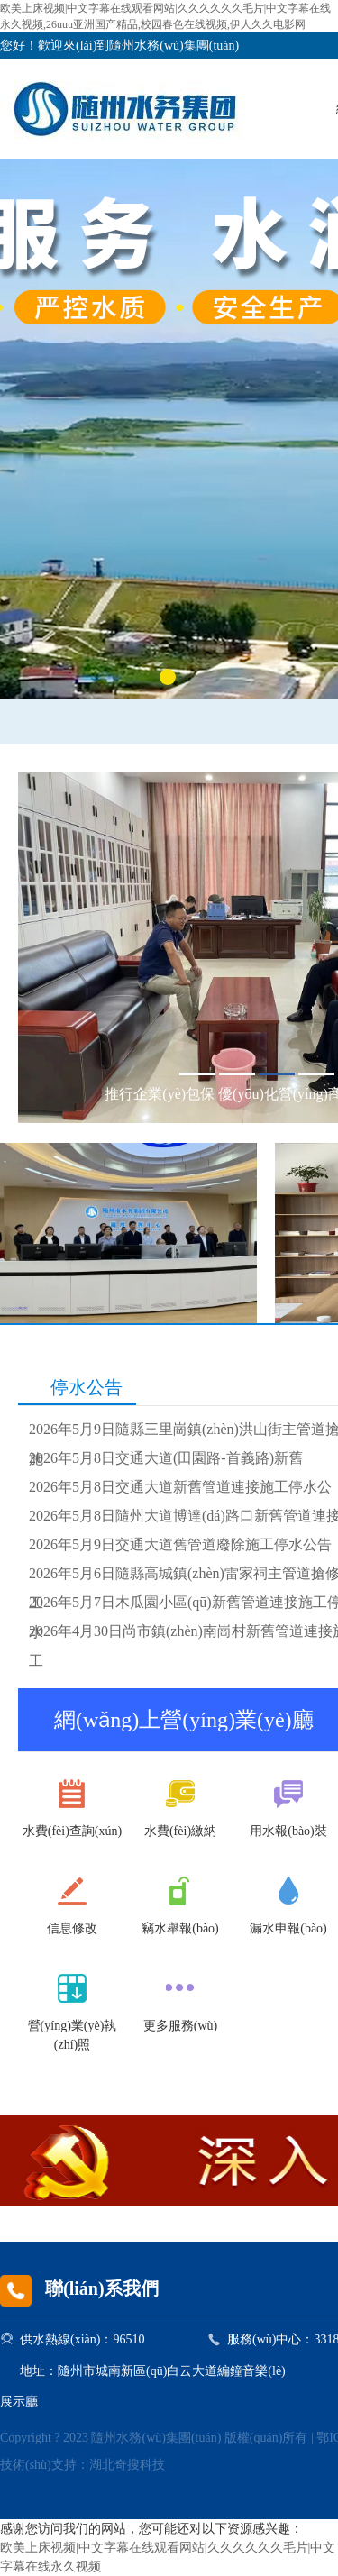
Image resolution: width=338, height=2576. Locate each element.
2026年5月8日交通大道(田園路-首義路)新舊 (166, 1458)
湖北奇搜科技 (127, 2464)
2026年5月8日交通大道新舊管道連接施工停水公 (180, 1486)
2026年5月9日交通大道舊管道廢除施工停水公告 (180, 1544)
